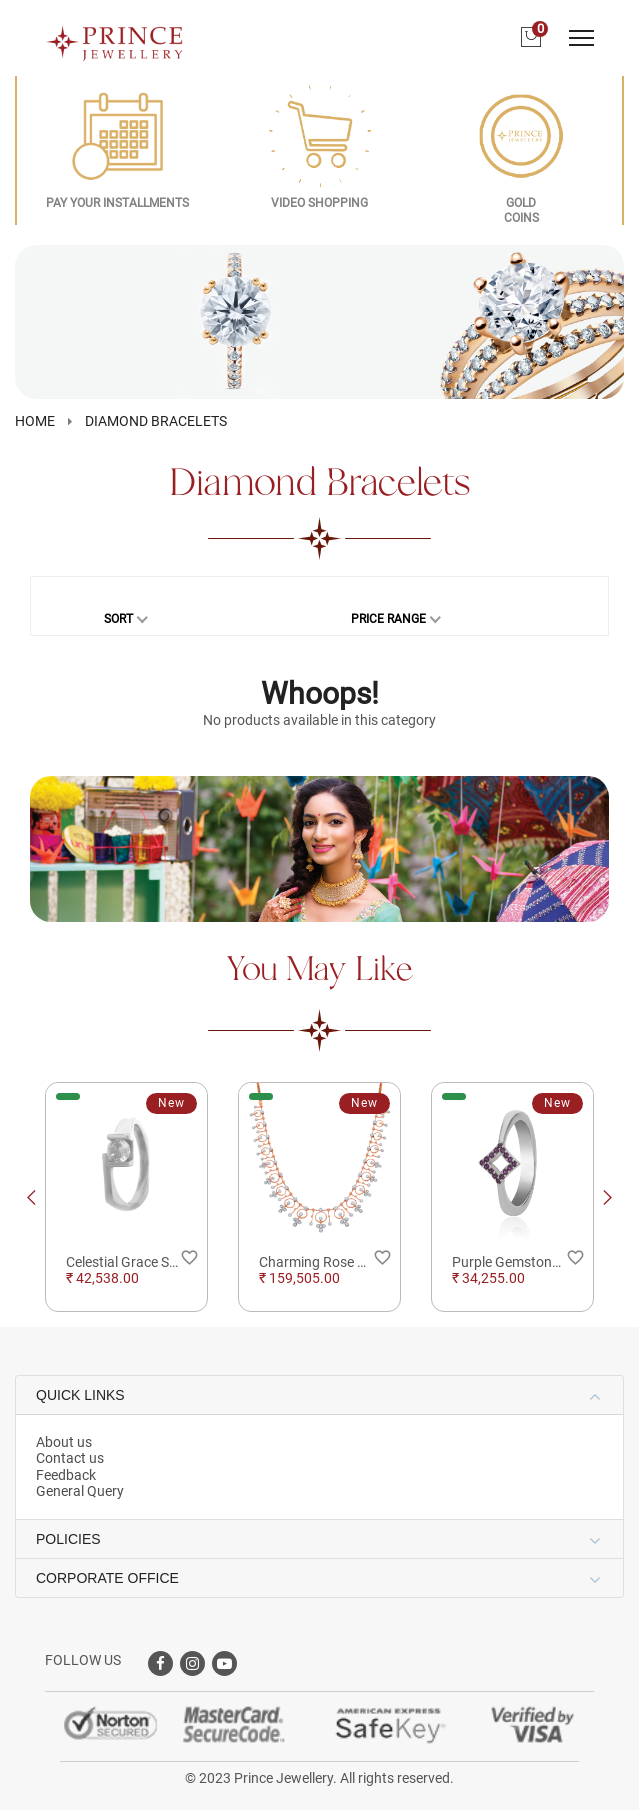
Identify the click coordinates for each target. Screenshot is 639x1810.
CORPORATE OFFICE (107, 1578)
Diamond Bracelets (156, 421)
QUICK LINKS (80, 1395)
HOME (35, 421)
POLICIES (68, 1539)
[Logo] (115, 37)
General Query (80, 1491)
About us (64, 1442)
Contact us (70, 1458)
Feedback (66, 1475)
